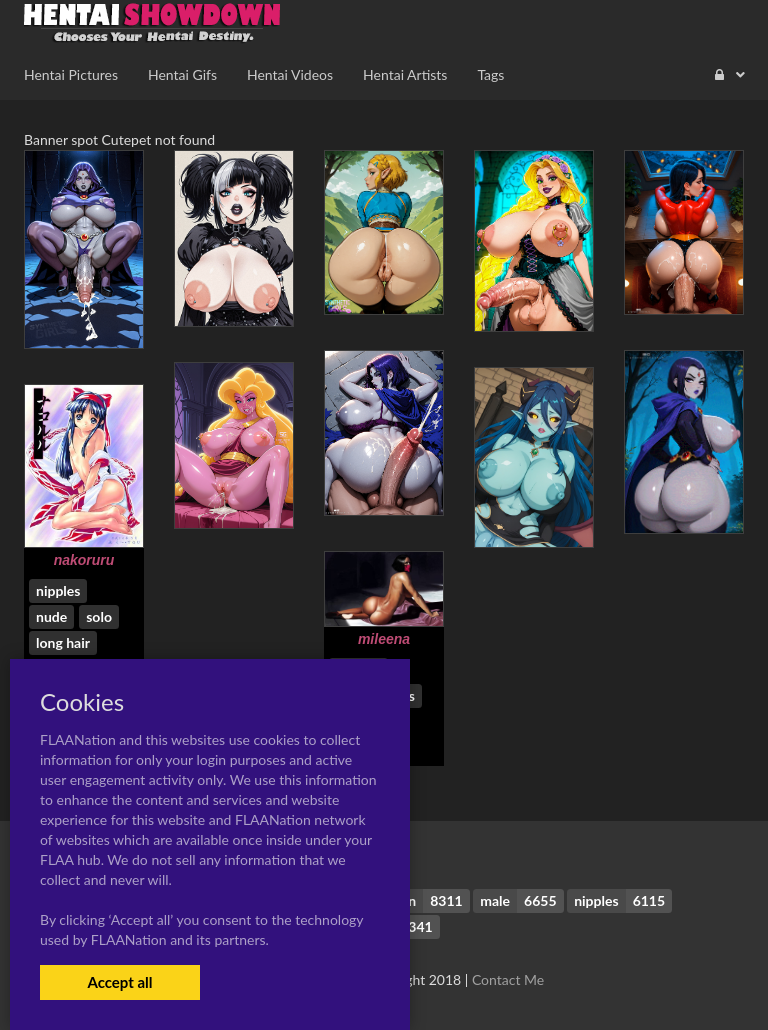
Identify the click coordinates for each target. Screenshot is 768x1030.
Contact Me (508, 979)
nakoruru (84, 560)
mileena (384, 639)
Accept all (119, 982)
